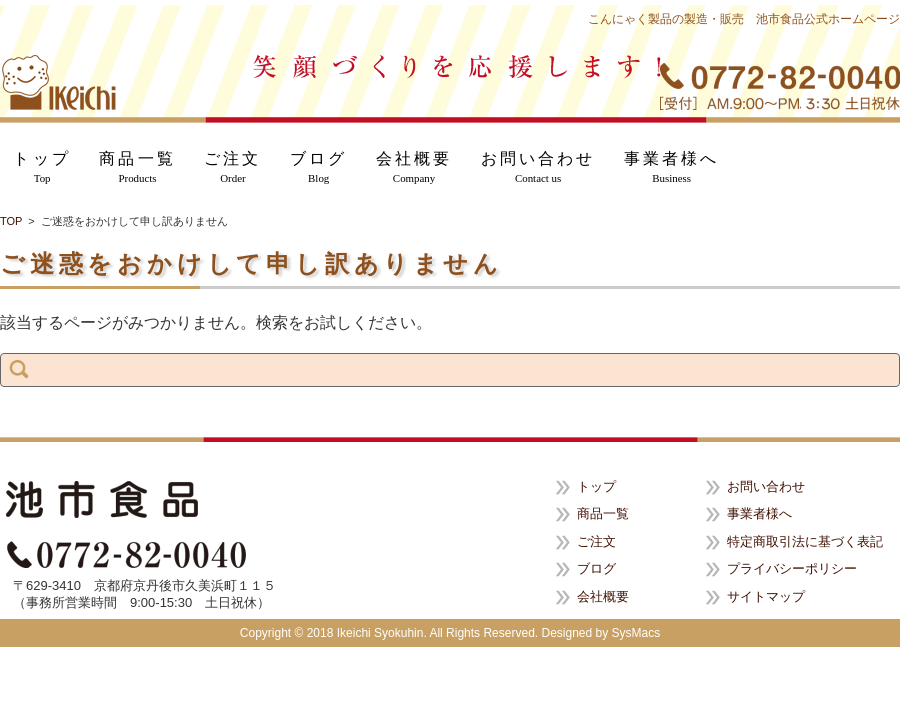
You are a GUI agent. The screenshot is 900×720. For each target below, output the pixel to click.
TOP (11, 221)
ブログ (318, 167)
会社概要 (414, 167)
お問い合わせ (538, 167)
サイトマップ (766, 596)
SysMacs (636, 633)
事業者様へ (672, 167)
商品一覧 (137, 167)
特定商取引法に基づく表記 (805, 541)
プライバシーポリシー (792, 568)
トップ (41, 167)
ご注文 (232, 167)
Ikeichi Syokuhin (380, 633)
